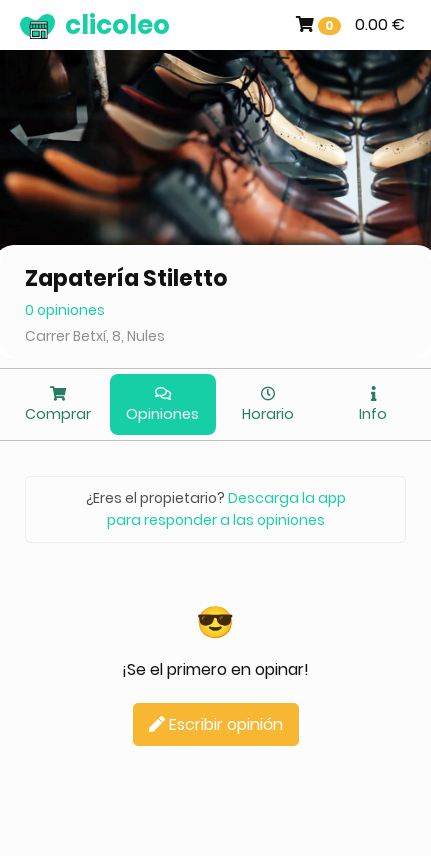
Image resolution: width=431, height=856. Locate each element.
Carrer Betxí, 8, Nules (95, 336)
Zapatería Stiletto (126, 278)
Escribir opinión (216, 724)
